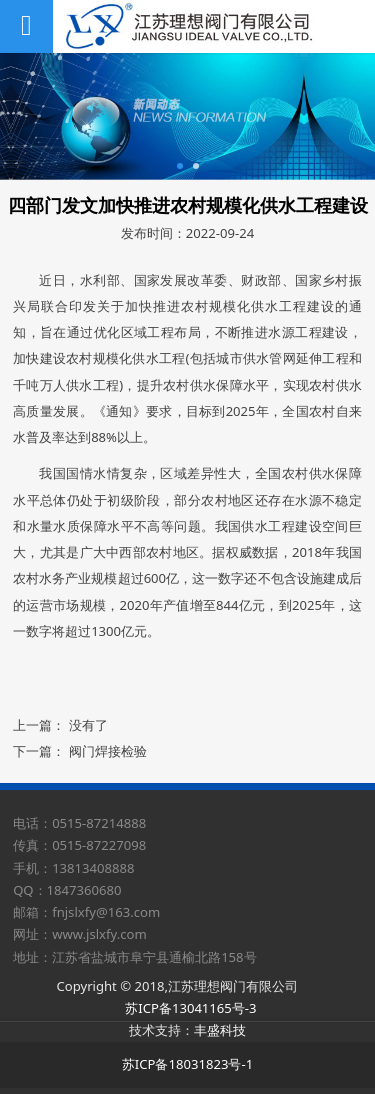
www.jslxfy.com (99, 934)
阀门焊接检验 (108, 751)
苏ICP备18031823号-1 (187, 1064)
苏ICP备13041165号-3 (190, 1008)
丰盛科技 (220, 1030)
